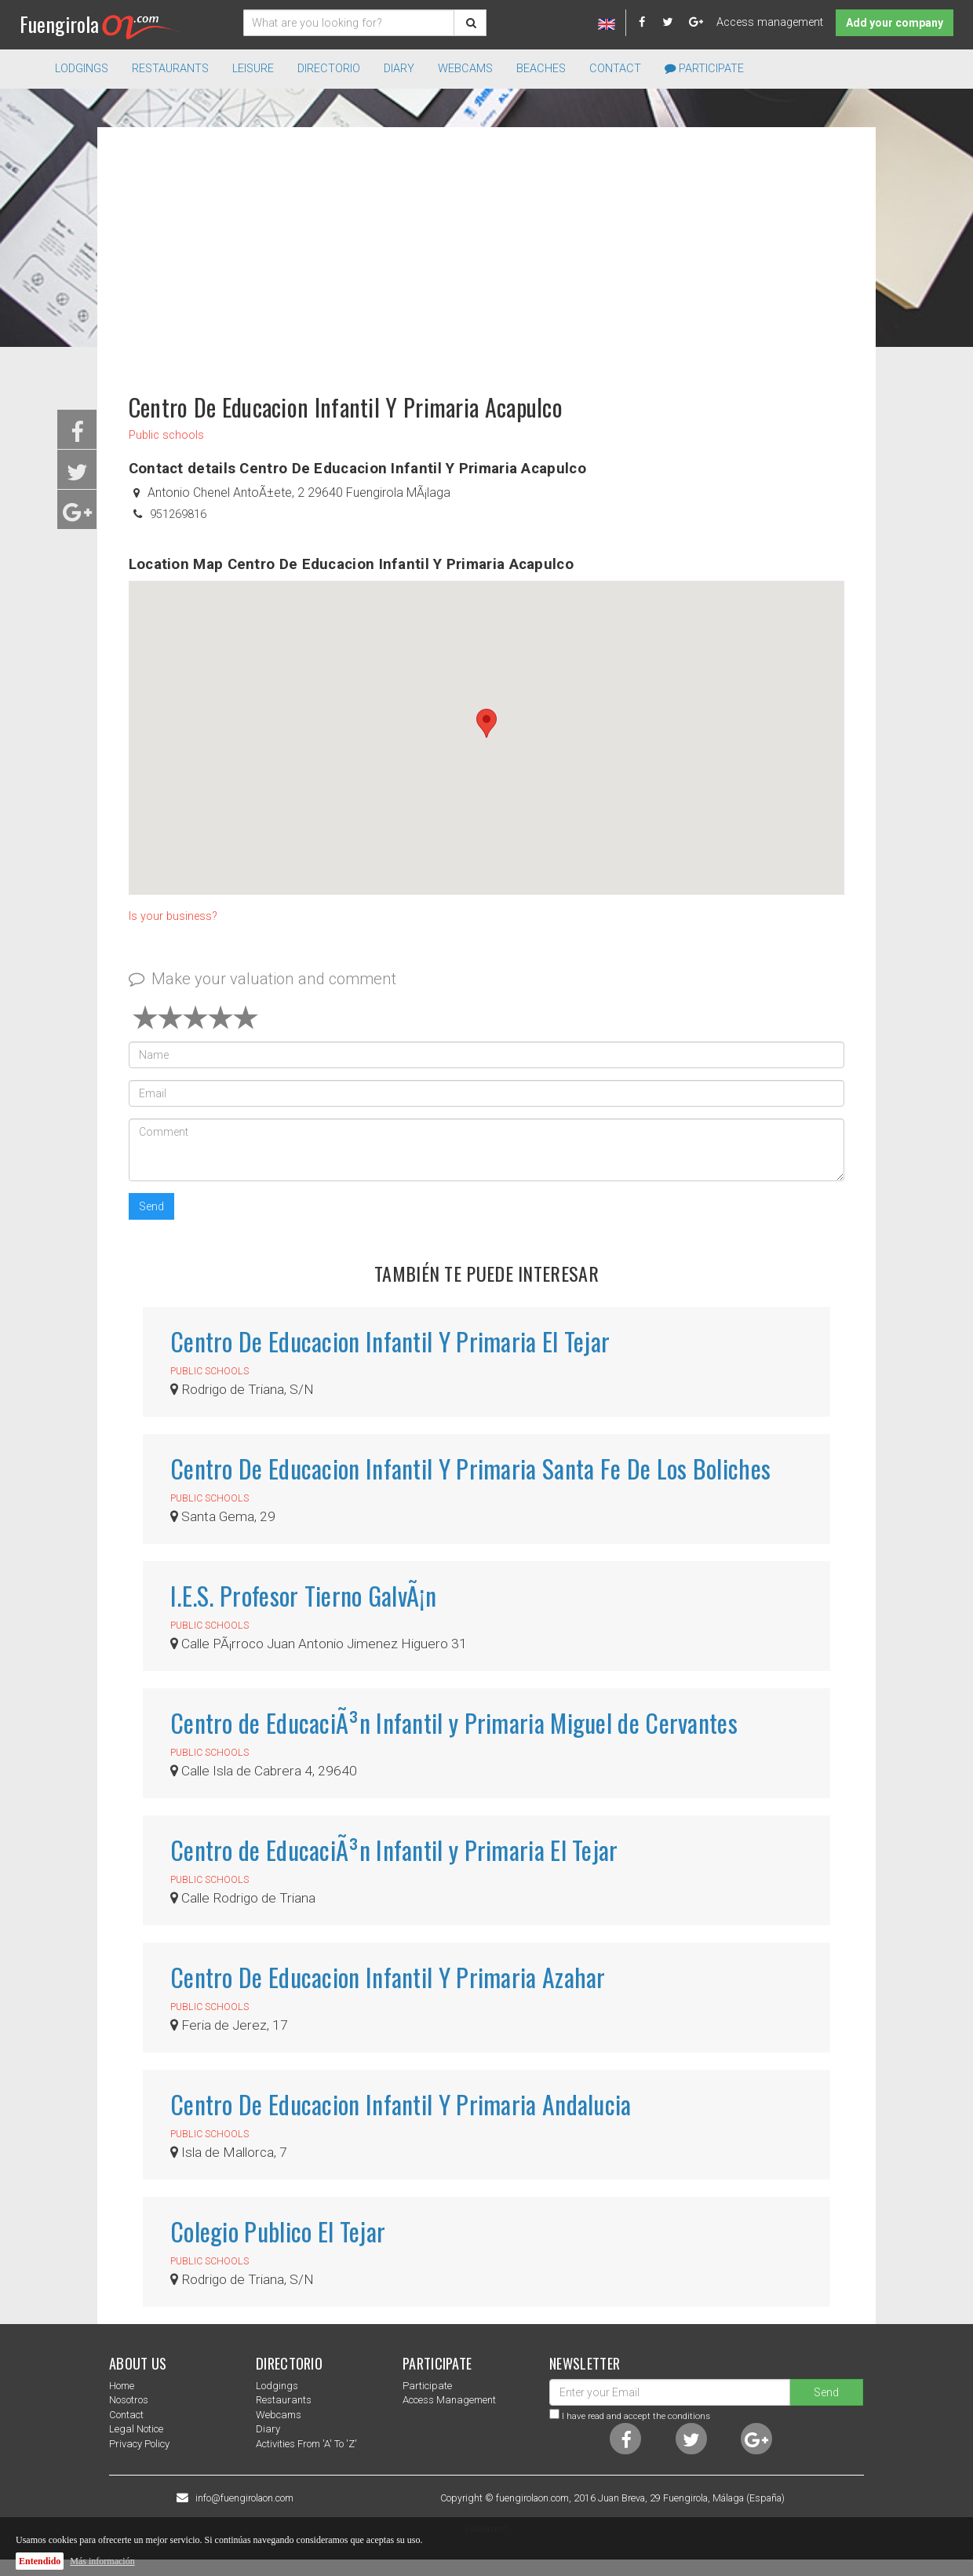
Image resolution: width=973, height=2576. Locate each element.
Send (151, 1206)
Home (121, 2386)
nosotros (128, 2400)
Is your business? (173, 916)
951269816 (178, 514)
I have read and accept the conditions (636, 2415)
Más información (102, 2561)
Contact (615, 68)
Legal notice (136, 2429)
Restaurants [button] (170, 68)
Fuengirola (100, 24)
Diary (399, 68)
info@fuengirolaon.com (244, 2498)
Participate (704, 68)
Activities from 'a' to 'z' (306, 2444)
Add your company (894, 22)
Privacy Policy (139, 2444)
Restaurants (284, 2400)
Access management (769, 22)
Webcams (465, 68)
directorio (328, 68)
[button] (486, 723)
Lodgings (277, 2386)
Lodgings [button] (81, 68)
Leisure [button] (253, 68)
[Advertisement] (486, 253)
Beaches (541, 68)
